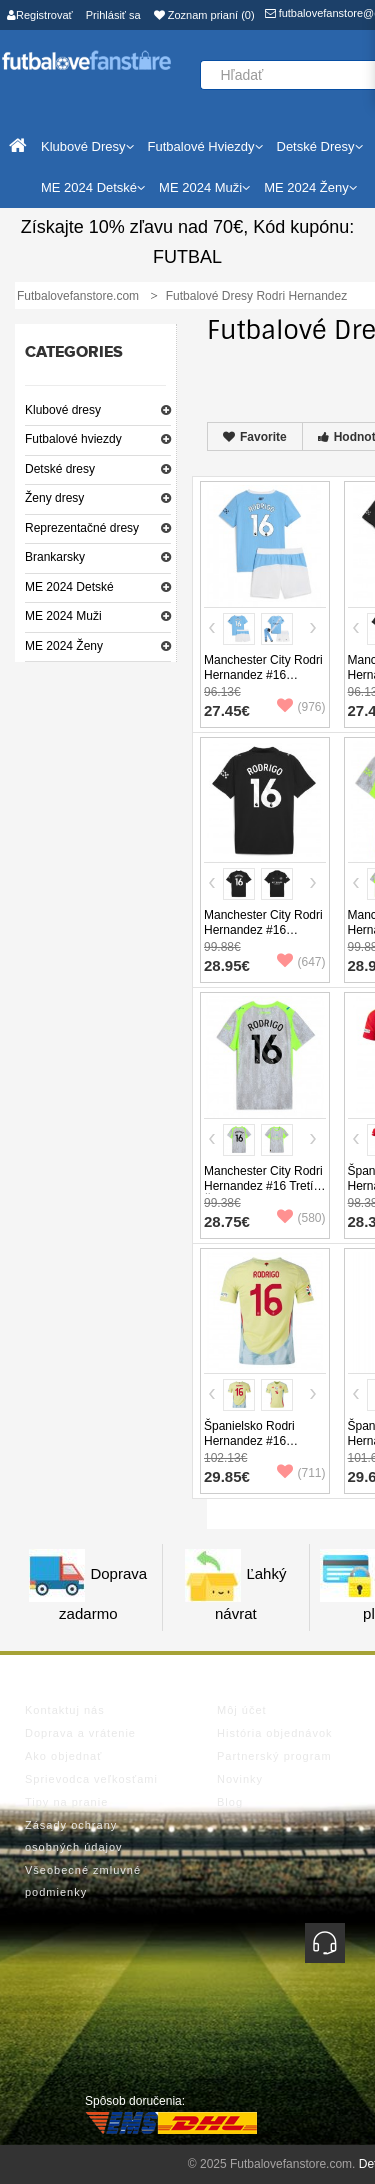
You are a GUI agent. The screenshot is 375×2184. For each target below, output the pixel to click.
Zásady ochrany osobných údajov (74, 1836)
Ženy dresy (54, 498)
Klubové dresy (63, 410)
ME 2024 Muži (63, 616)
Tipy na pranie (66, 1802)
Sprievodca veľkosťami (91, 1779)
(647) (301, 962)
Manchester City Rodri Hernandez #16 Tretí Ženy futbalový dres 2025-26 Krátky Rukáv (263, 1193)
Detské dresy (60, 469)
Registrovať (40, 15)
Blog (230, 1802)
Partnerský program (274, 1756)
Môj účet (242, 1710)
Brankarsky (55, 557)
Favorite (255, 437)
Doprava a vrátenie (80, 1733)
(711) (301, 1473)
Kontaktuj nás (65, 1710)
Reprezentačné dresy (82, 528)
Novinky (240, 1779)
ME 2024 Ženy (64, 646)
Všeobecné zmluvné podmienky (83, 1881)
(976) (301, 707)
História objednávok (275, 1733)
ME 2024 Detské (69, 587)
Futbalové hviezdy (73, 439)
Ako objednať (63, 1756)
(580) (301, 1218)
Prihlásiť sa (113, 15)
